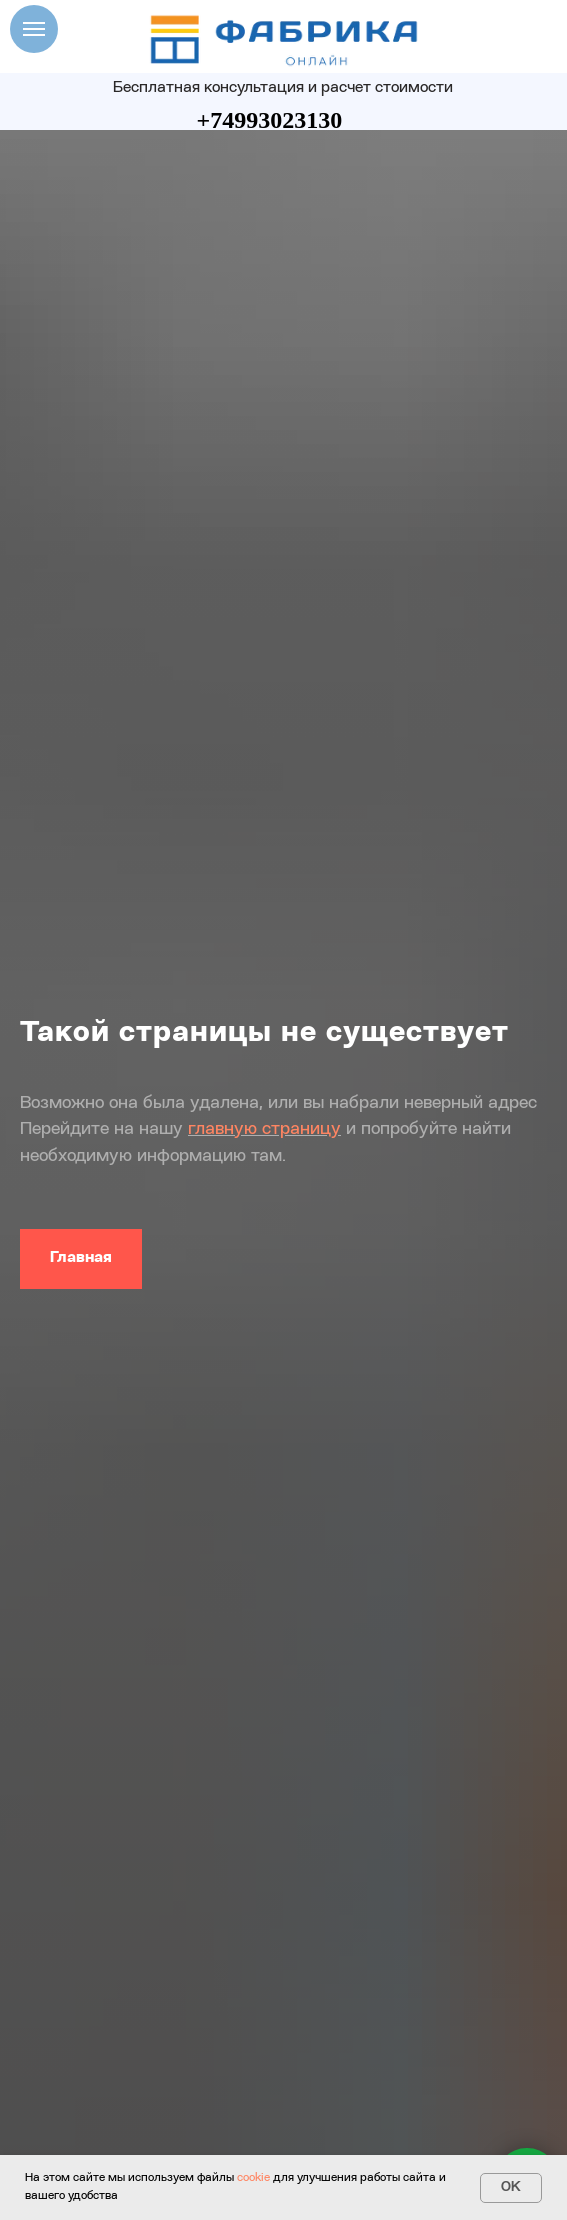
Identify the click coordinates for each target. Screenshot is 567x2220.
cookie (253, 2178)
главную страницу (264, 1129)
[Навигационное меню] (34, 29)
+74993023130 (270, 120)
